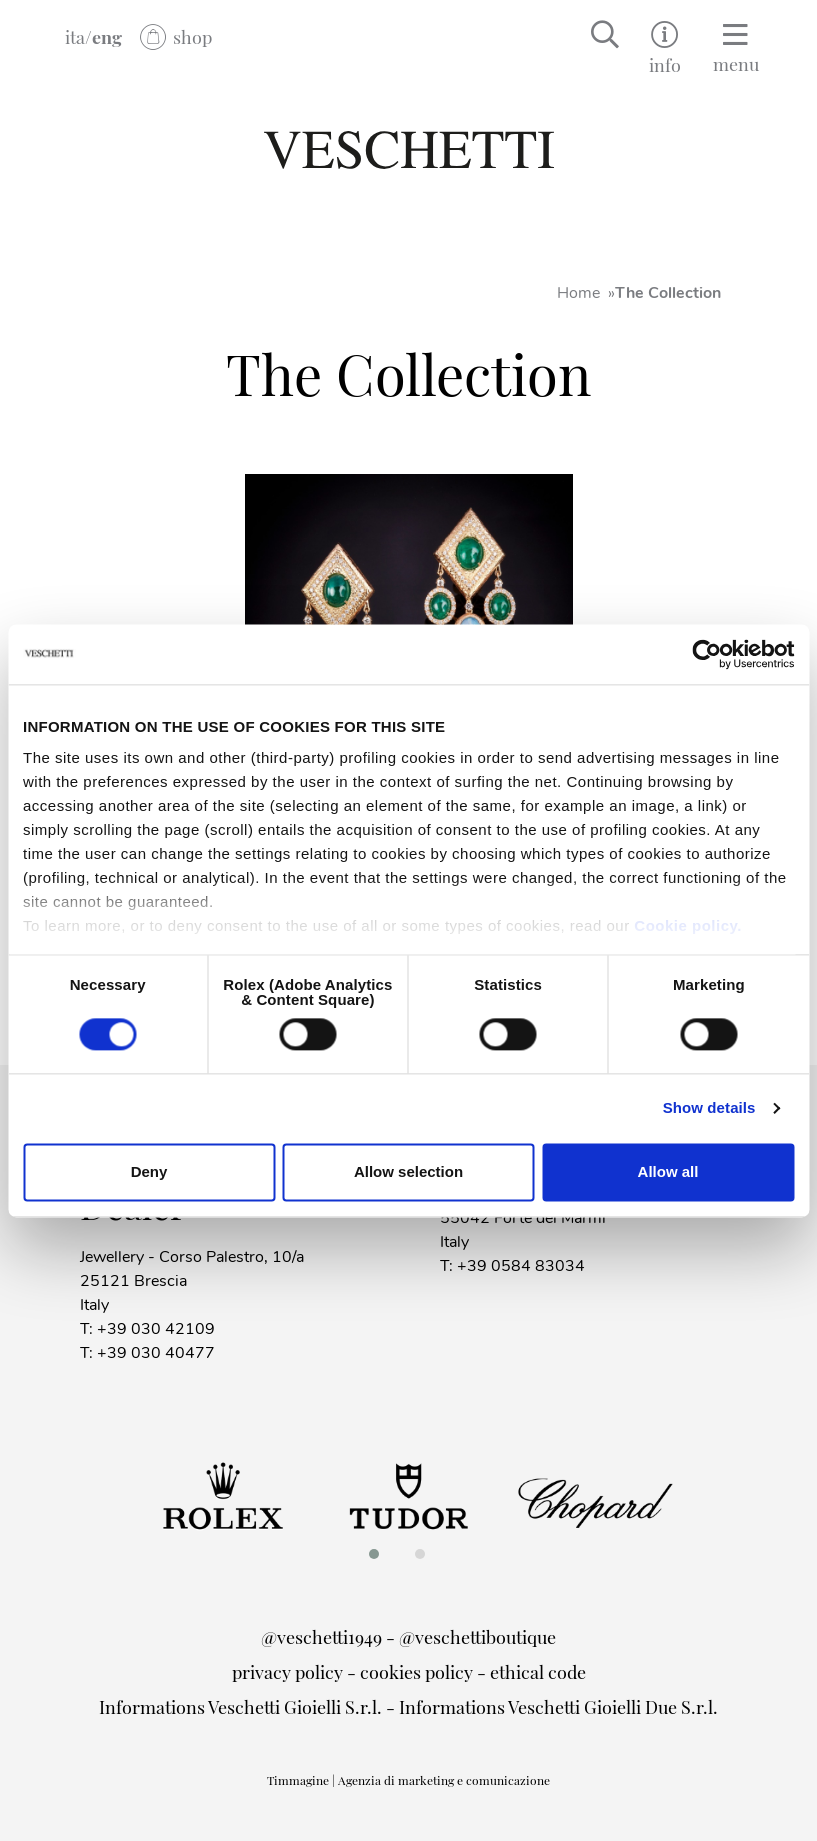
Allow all (668, 1171)
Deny (149, 1171)
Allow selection (408, 1171)
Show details (709, 1108)
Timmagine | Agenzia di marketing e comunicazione (408, 1780)
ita (75, 36)
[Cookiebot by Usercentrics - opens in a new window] (706, 654)
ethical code (538, 1671)
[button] (380, 1554)
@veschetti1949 (321, 1636)
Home (578, 293)
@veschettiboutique (477, 1636)
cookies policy (416, 1671)
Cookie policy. (688, 925)
